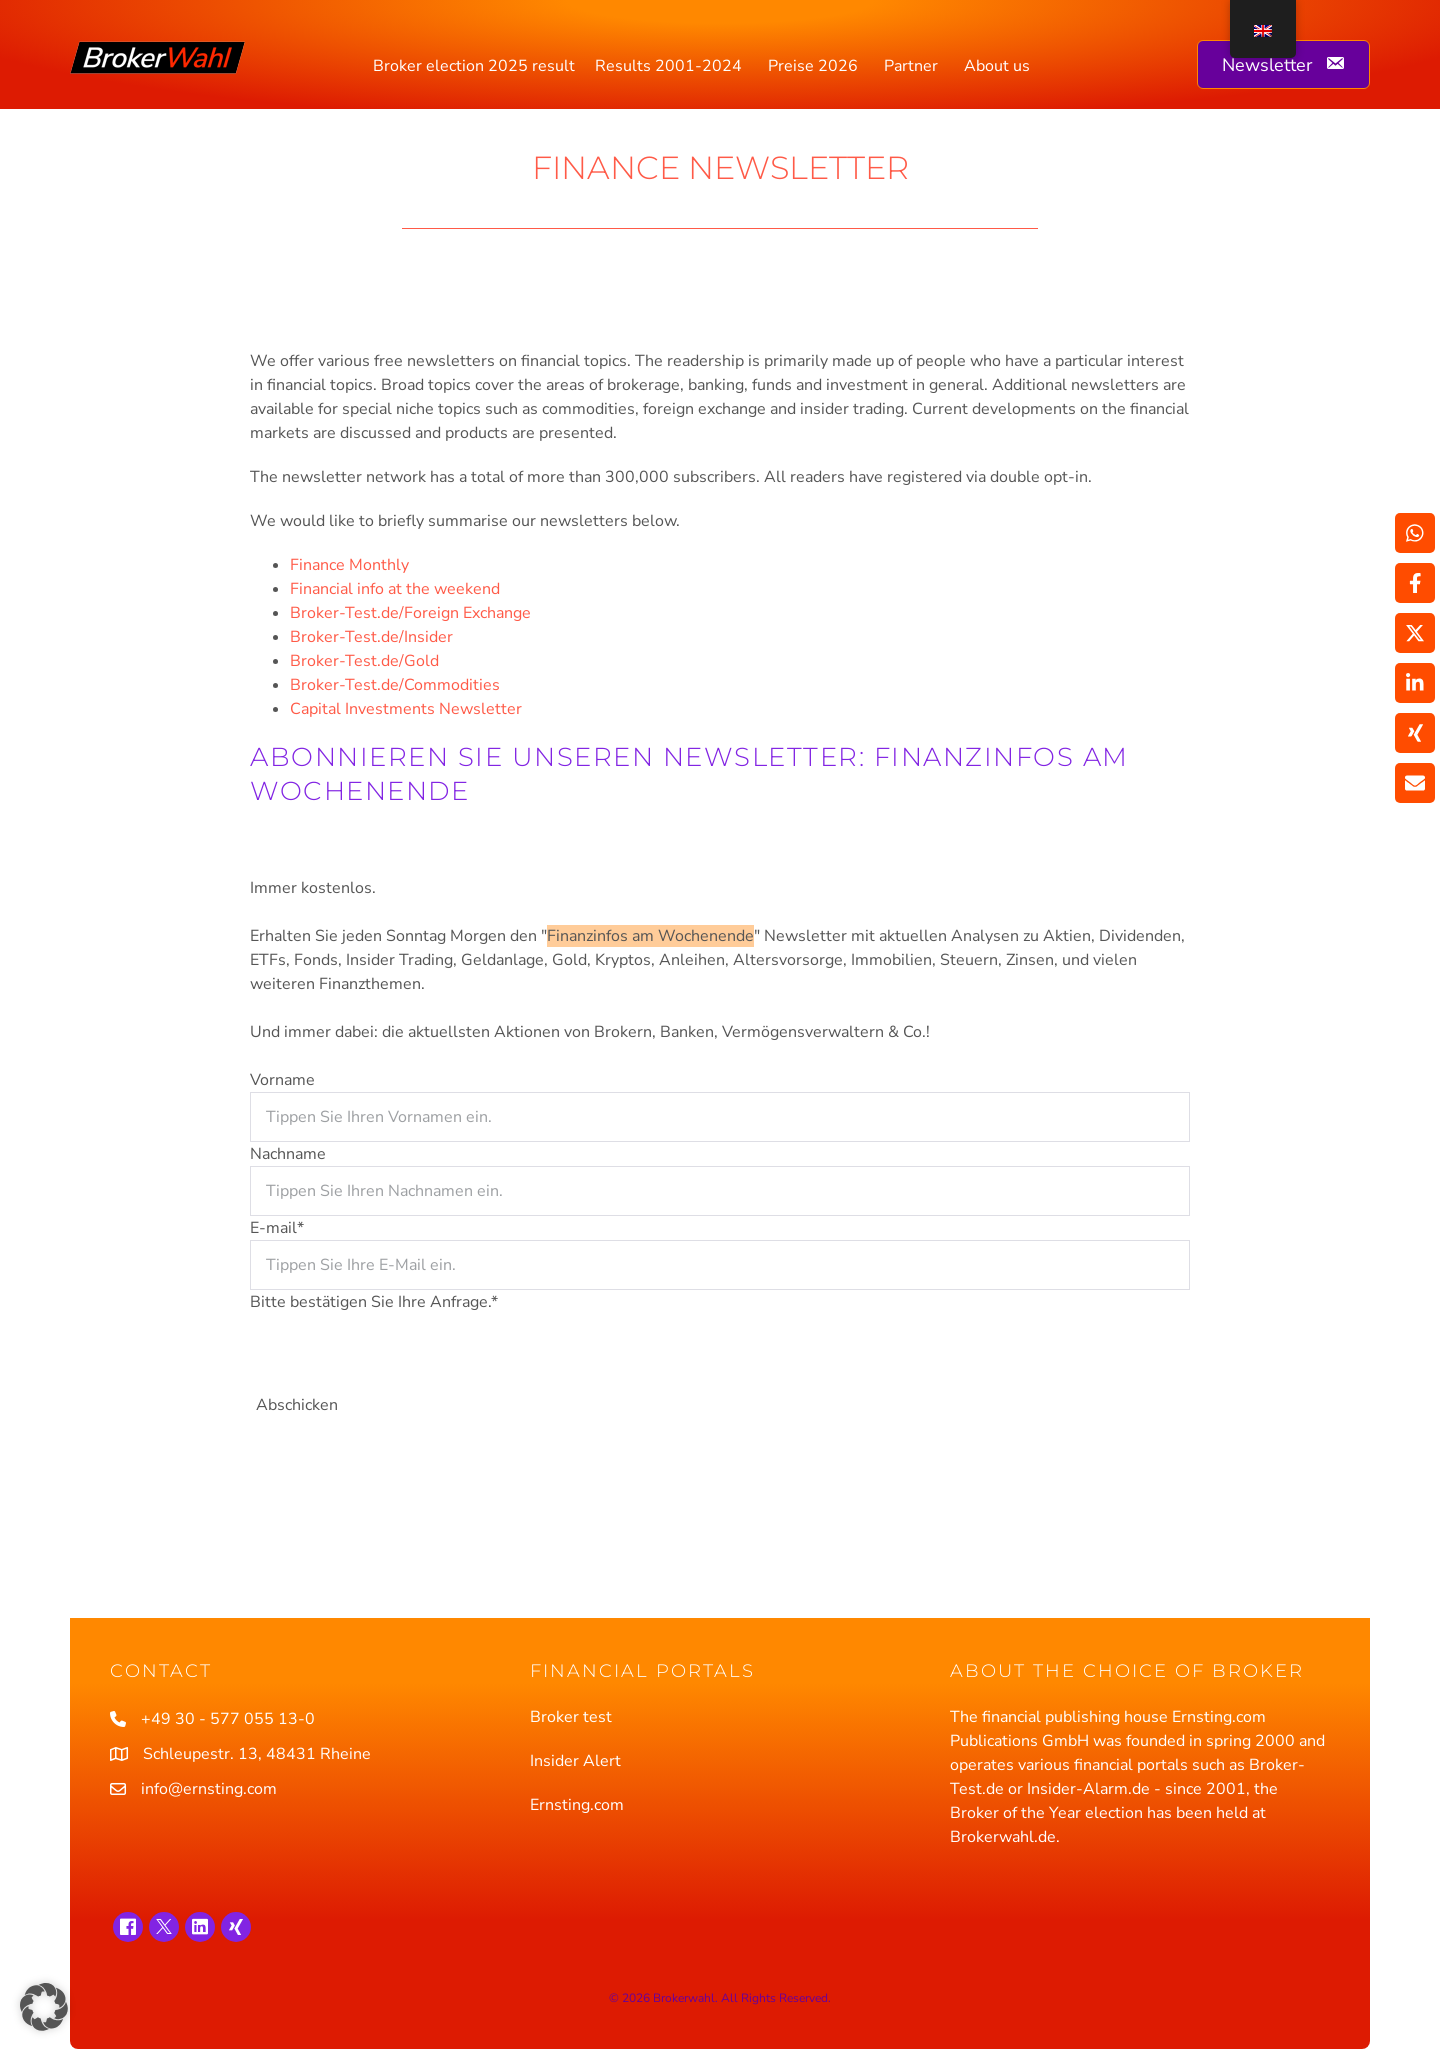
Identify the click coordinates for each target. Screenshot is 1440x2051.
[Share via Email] (1415, 783)
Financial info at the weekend (395, 589)
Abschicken (297, 1405)
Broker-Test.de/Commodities (395, 685)
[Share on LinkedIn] (1415, 683)
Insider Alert (575, 1761)
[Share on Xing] (1415, 733)
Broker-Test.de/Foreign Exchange (410, 613)
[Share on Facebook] (1415, 583)
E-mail (277, 1228)
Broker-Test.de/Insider (371, 637)
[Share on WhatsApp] (1415, 533)
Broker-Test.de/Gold (364, 661)
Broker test (571, 1717)
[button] (44, 2007)
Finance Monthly (349, 565)
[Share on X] (1415, 633)
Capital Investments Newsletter (406, 709)
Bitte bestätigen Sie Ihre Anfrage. (374, 1302)
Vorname (282, 1080)
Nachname (288, 1154)
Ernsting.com (577, 1805)
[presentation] (402, 1353)
